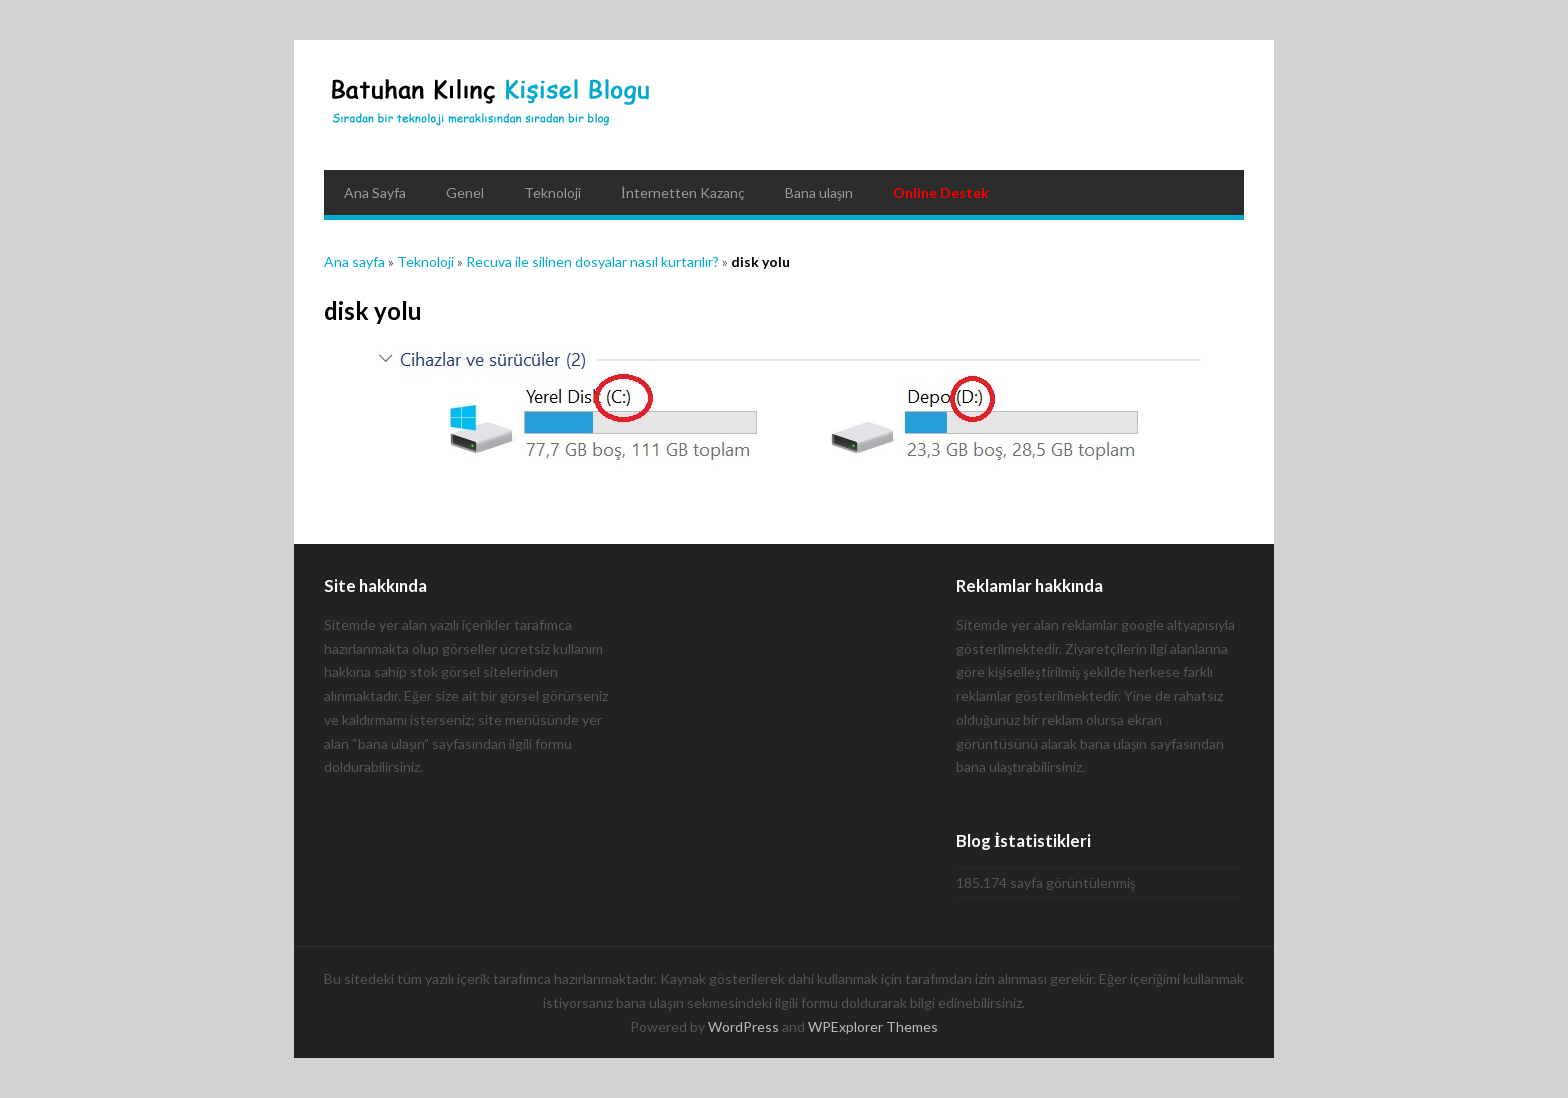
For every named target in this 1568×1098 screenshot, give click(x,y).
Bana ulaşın (819, 192)
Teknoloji (552, 192)
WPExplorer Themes (873, 1026)
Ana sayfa (354, 261)
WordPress (743, 1026)
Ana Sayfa (375, 192)
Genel (465, 192)
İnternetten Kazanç (683, 192)
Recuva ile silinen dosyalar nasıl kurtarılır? (592, 261)
